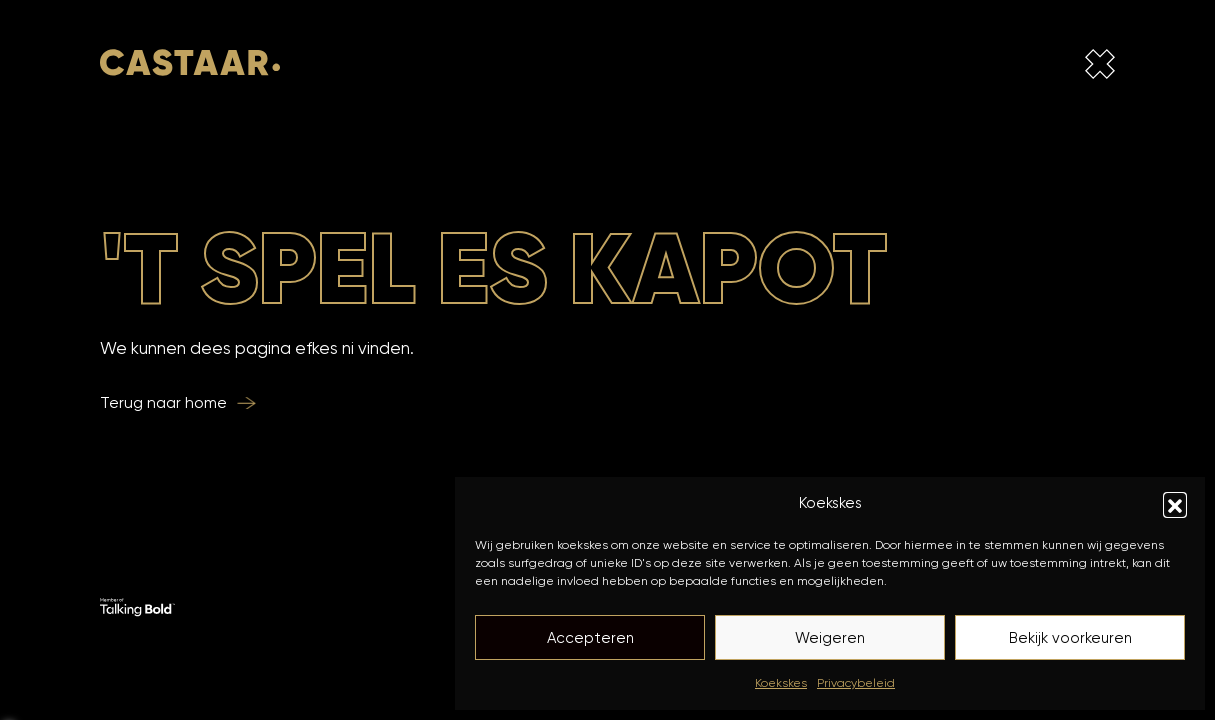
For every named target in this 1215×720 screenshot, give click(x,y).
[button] (1175, 504)
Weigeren (830, 638)
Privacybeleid (856, 682)
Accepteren (590, 638)
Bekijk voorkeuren (1070, 638)
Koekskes (781, 682)
